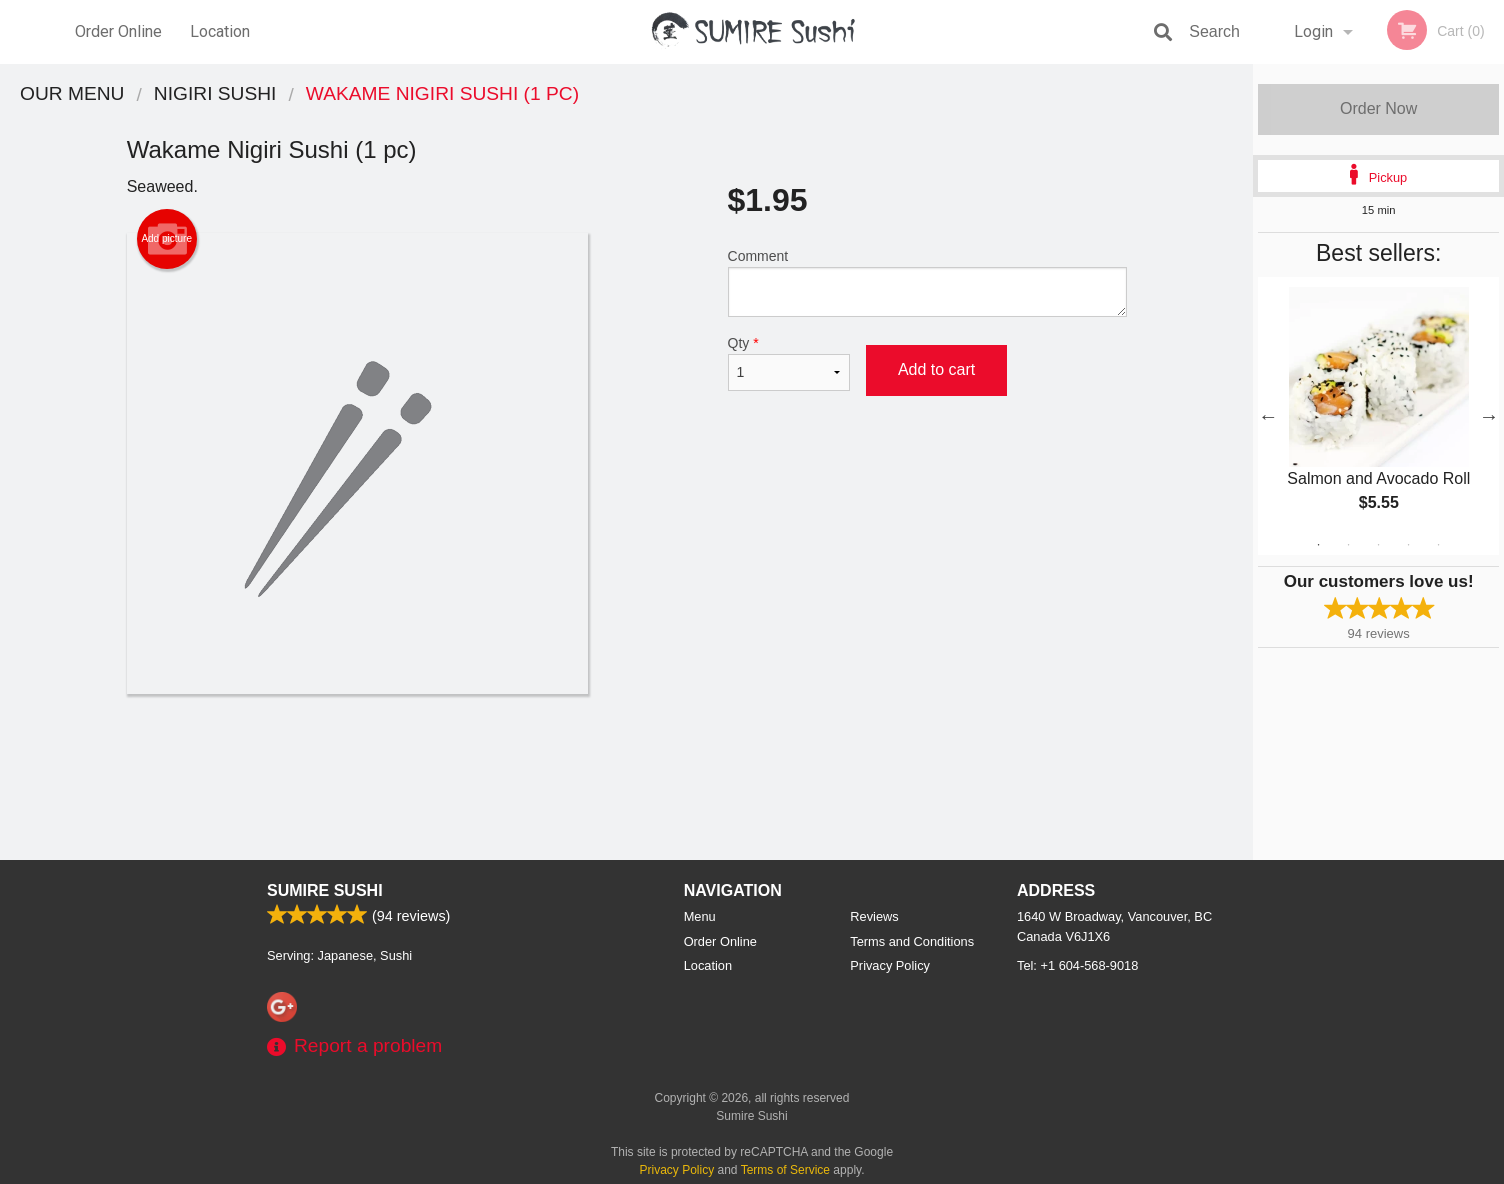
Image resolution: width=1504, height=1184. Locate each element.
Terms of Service (785, 1170)
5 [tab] (1439, 545)
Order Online (118, 31)
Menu (700, 916)
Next (1489, 416)
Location (220, 31)
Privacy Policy (890, 965)
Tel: (1077, 965)
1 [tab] (1319, 545)
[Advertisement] (627, 759)
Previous (1268, 416)
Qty (789, 363)
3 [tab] (1379, 545)
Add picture (166, 239)
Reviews (874, 916)
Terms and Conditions (912, 941)
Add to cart (936, 369)
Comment (927, 282)
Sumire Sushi (325, 890)
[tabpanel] (1378, 416)
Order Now (1378, 108)
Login (1313, 31)
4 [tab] (1409, 545)
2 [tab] (1349, 545)
